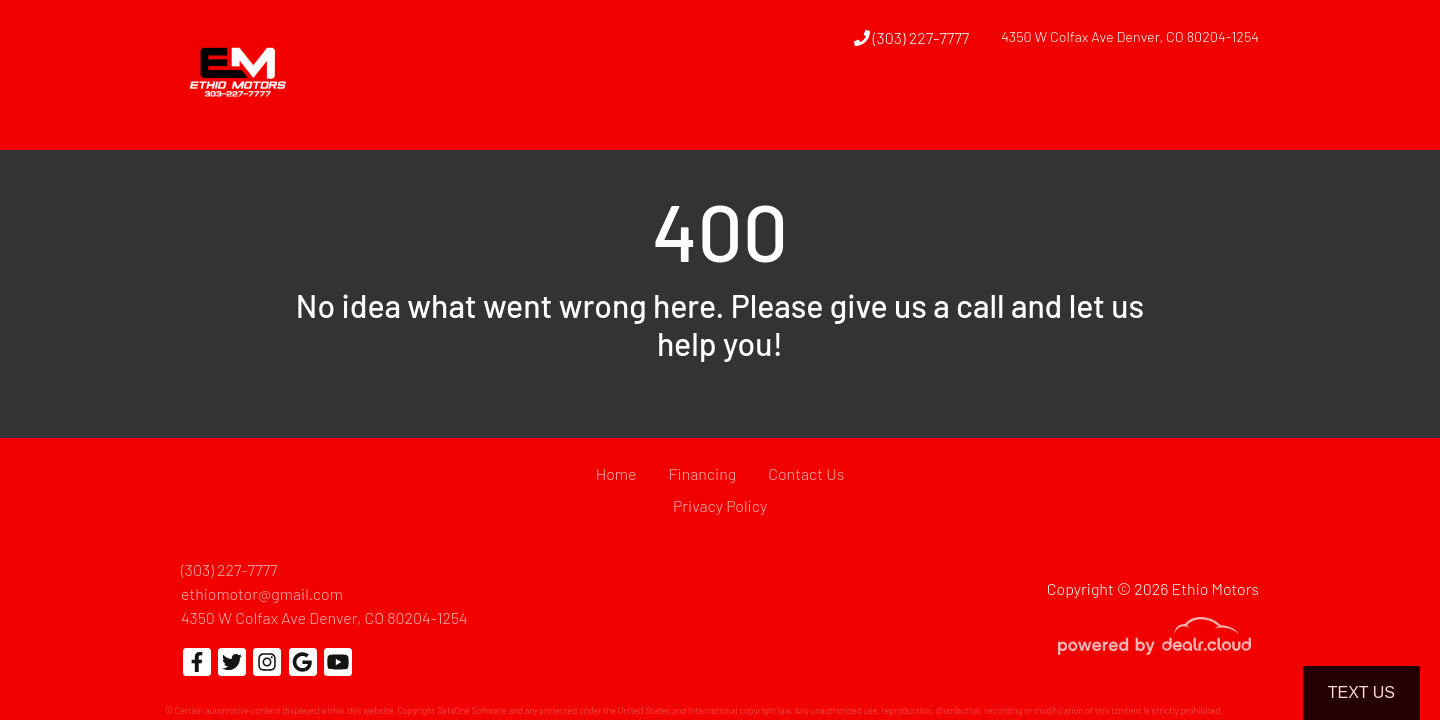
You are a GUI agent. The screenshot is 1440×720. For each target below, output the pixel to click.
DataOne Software (472, 710)
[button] (854, 113)
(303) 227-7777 (912, 37)
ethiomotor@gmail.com (262, 593)
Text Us (1361, 692)
